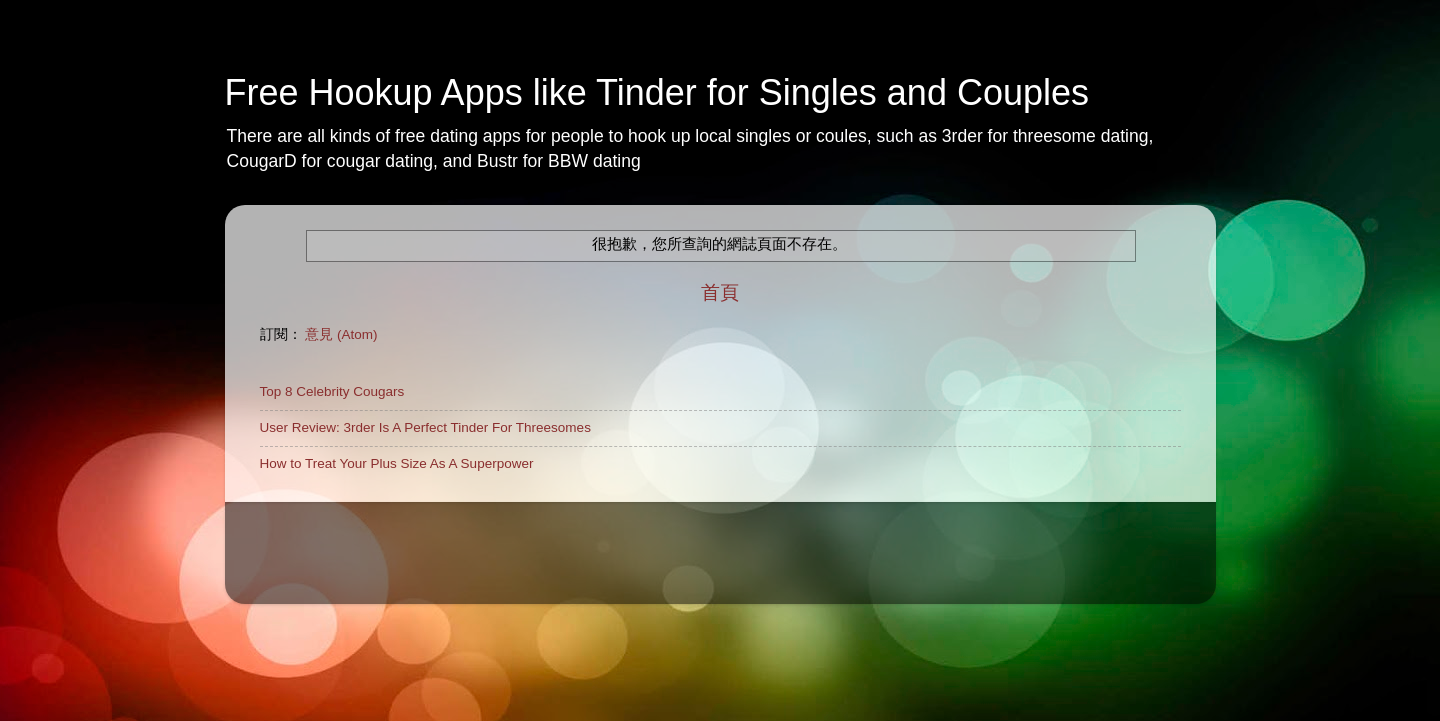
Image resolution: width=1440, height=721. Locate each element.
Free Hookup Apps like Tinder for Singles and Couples (657, 92)
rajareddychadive (751, 573)
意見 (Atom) (341, 334)
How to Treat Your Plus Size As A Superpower (397, 463)
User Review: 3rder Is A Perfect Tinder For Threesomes (425, 427)
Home (278, 522)
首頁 (720, 292)
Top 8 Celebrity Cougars (332, 391)
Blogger (903, 573)
